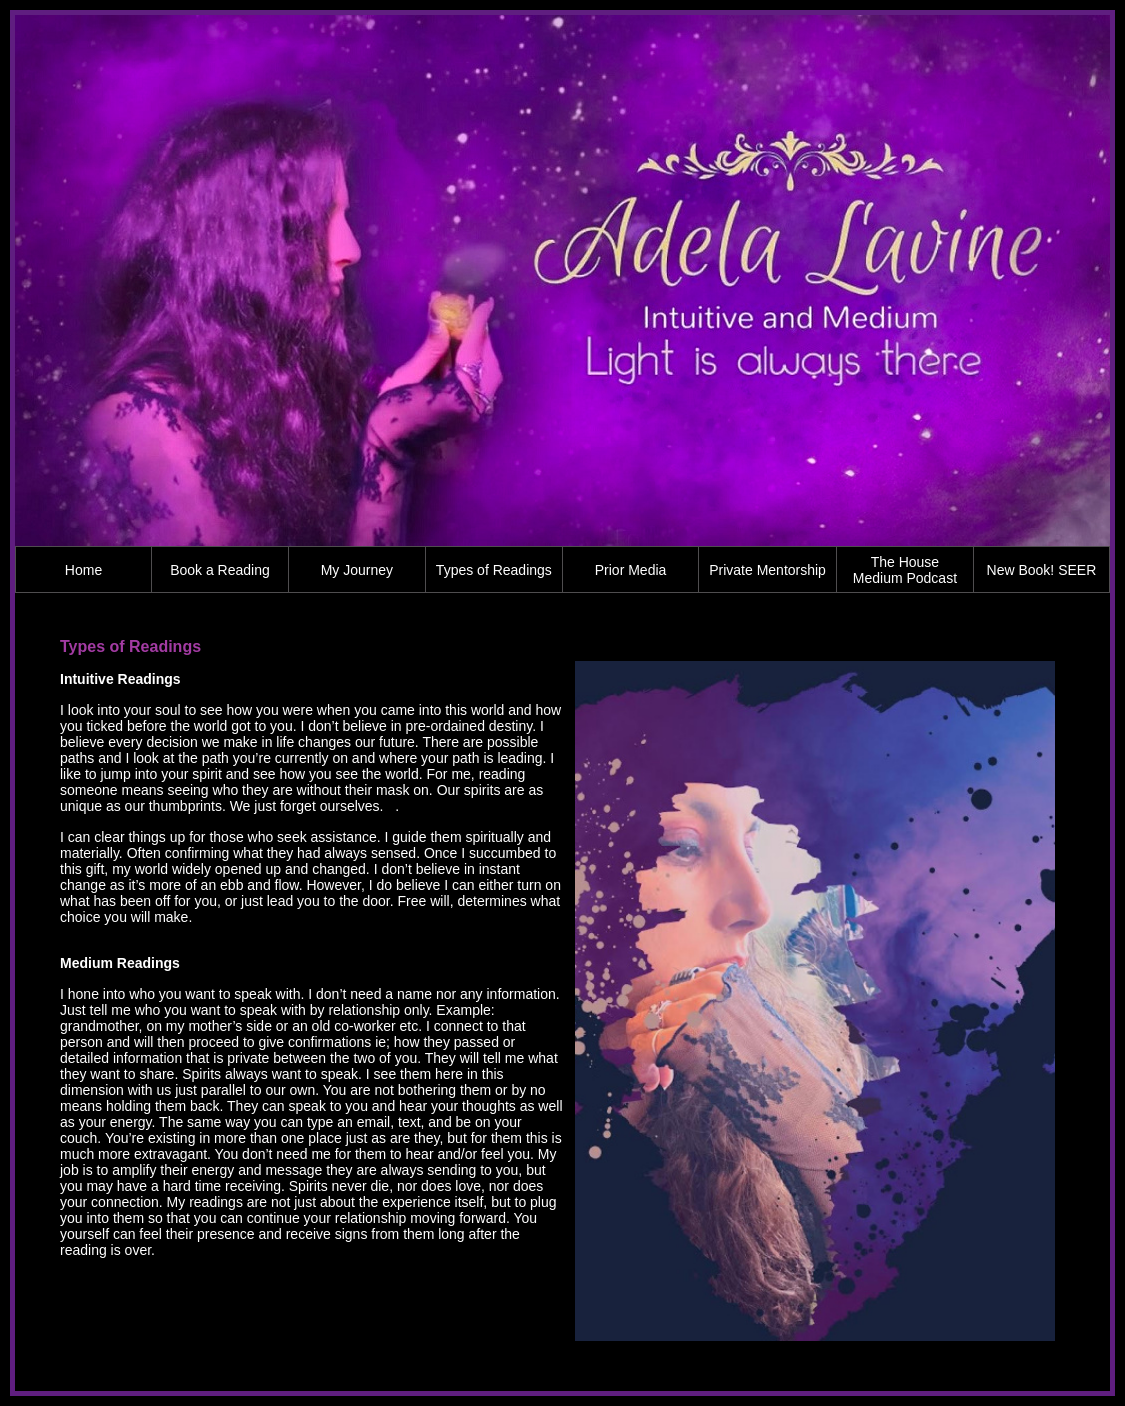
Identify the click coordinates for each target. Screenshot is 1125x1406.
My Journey (357, 570)
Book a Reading (220, 570)
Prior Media (631, 570)
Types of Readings (494, 570)
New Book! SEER (1042, 570)
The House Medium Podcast (905, 570)
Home (83, 570)
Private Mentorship (767, 570)
